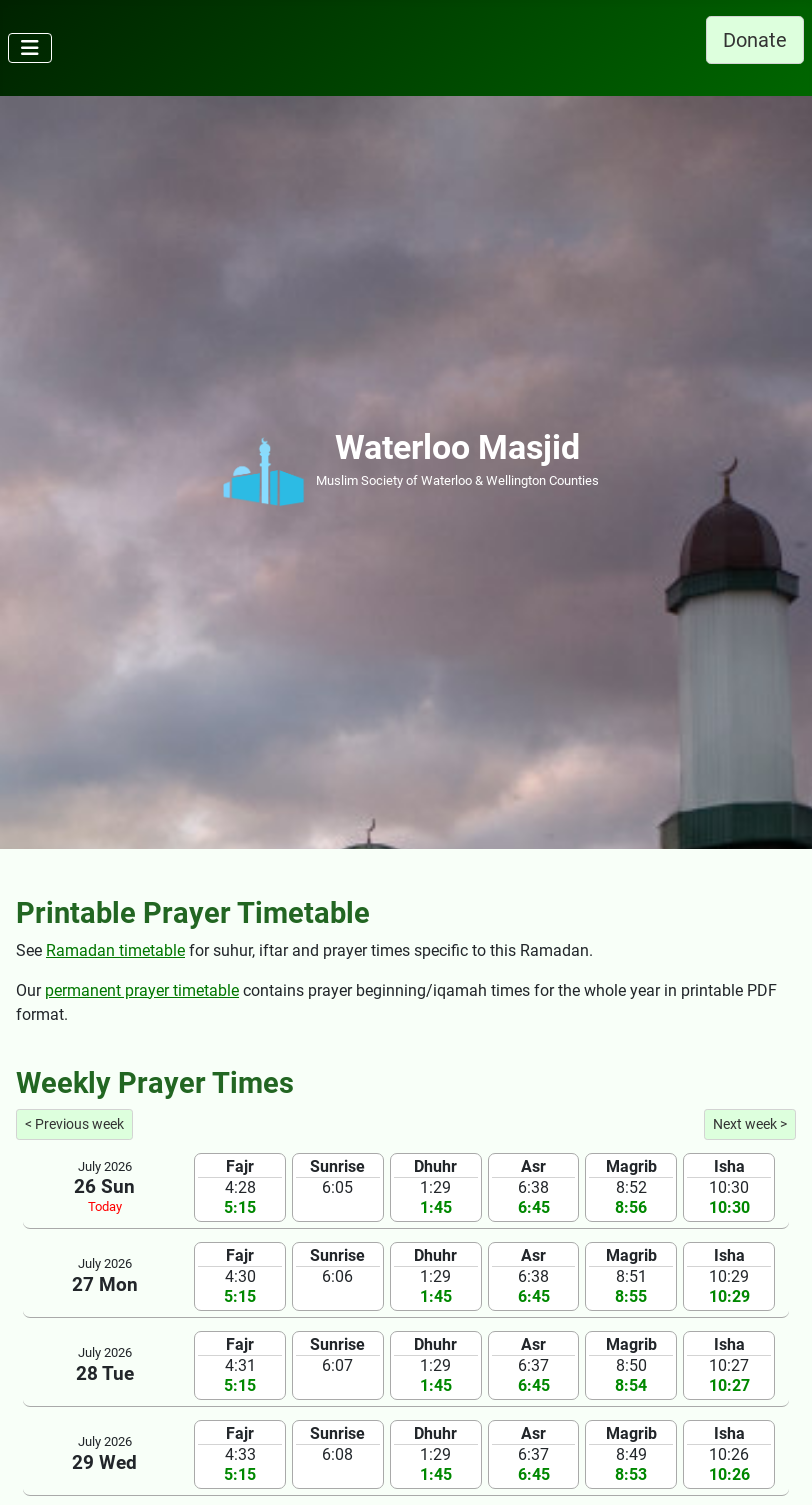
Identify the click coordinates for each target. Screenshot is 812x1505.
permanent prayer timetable (142, 990)
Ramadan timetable (115, 950)
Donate (755, 40)
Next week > (750, 1124)
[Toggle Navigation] (30, 48)
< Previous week (74, 1124)
